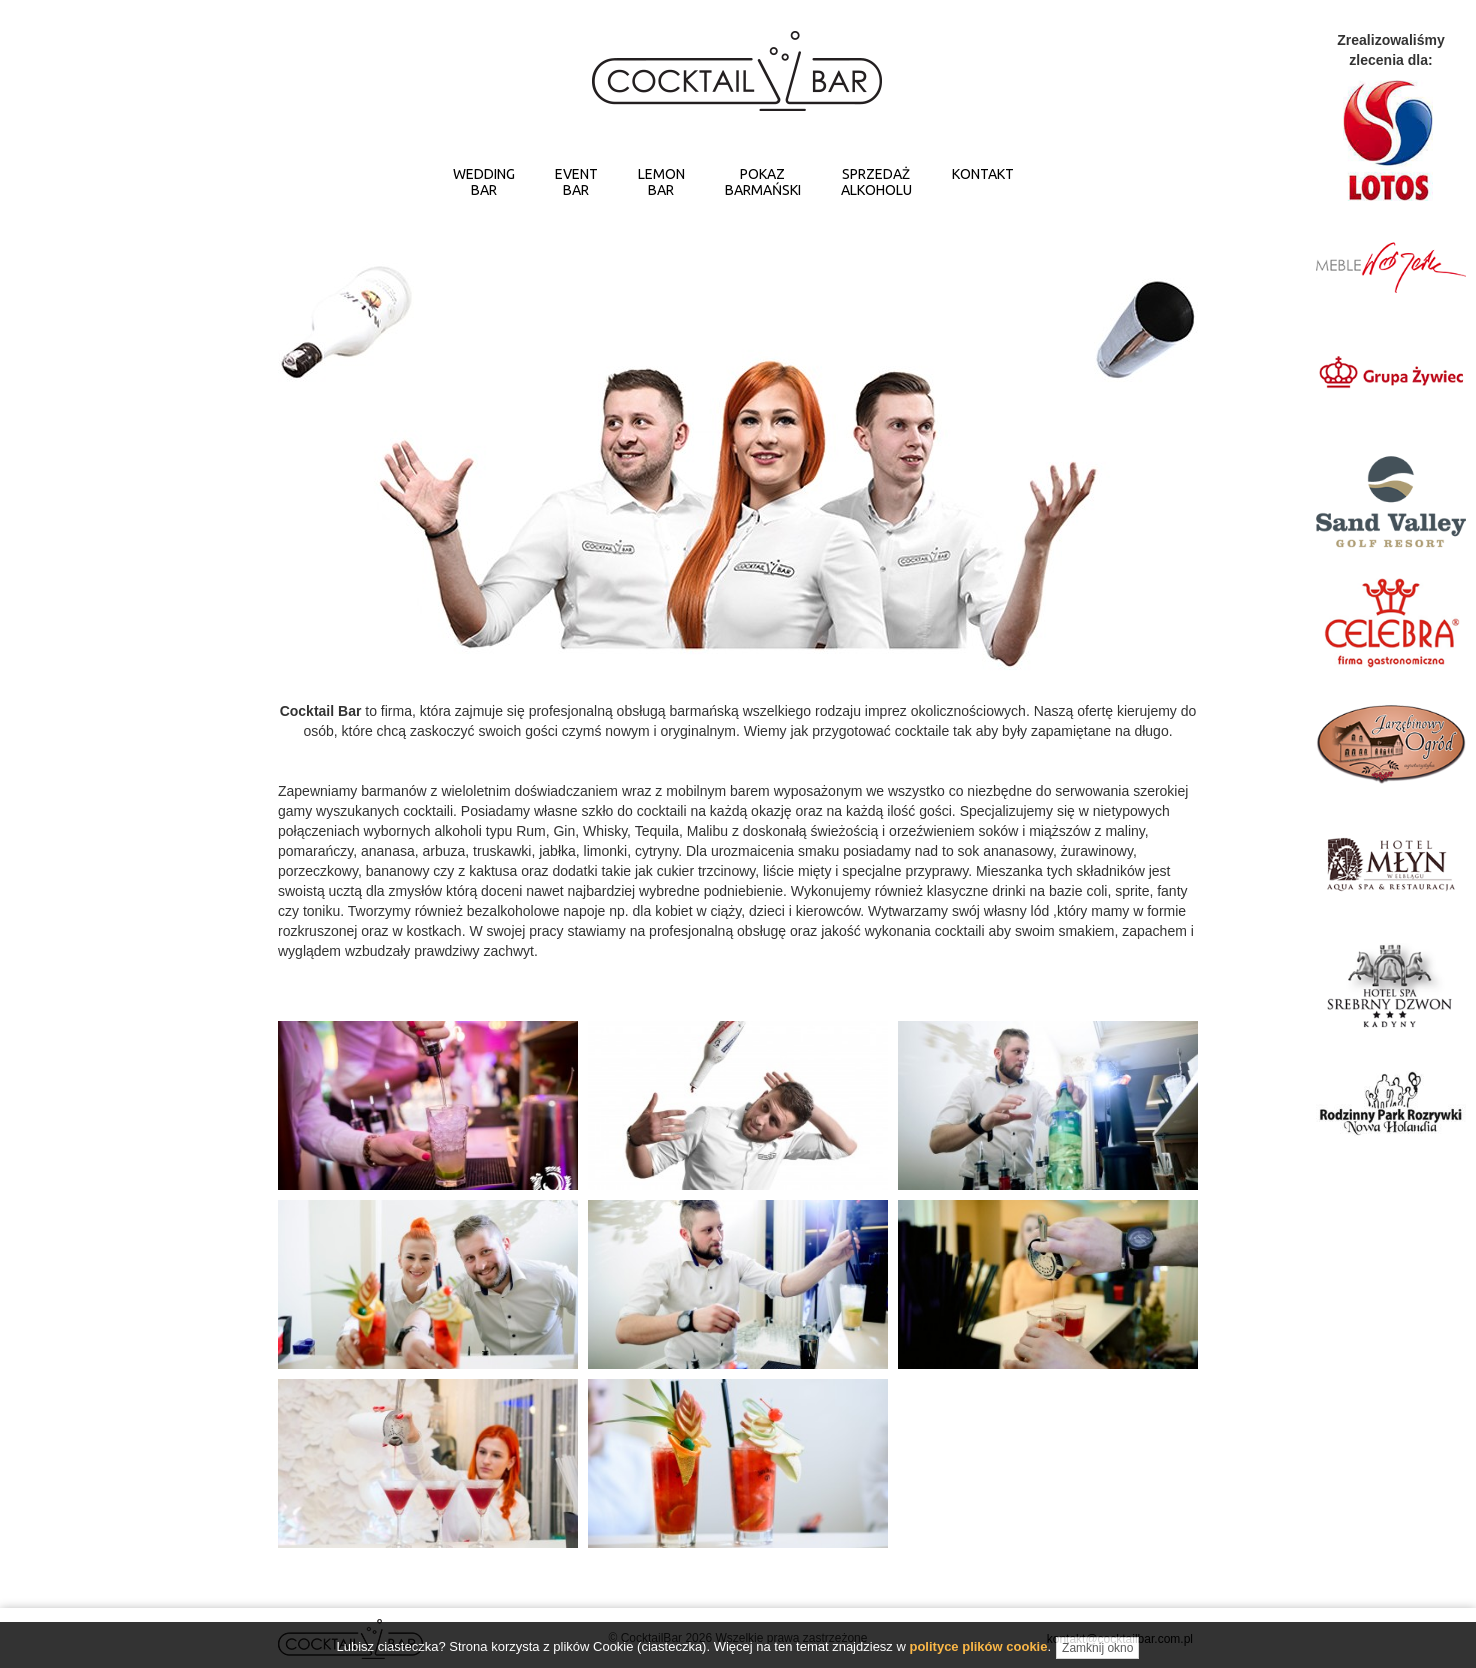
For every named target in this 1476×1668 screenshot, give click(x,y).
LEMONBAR (661, 182)
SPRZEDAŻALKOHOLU (876, 182)
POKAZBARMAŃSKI (763, 182)
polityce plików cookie (978, 1657)
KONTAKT (983, 174)
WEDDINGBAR (484, 182)
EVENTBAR (576, 182)
